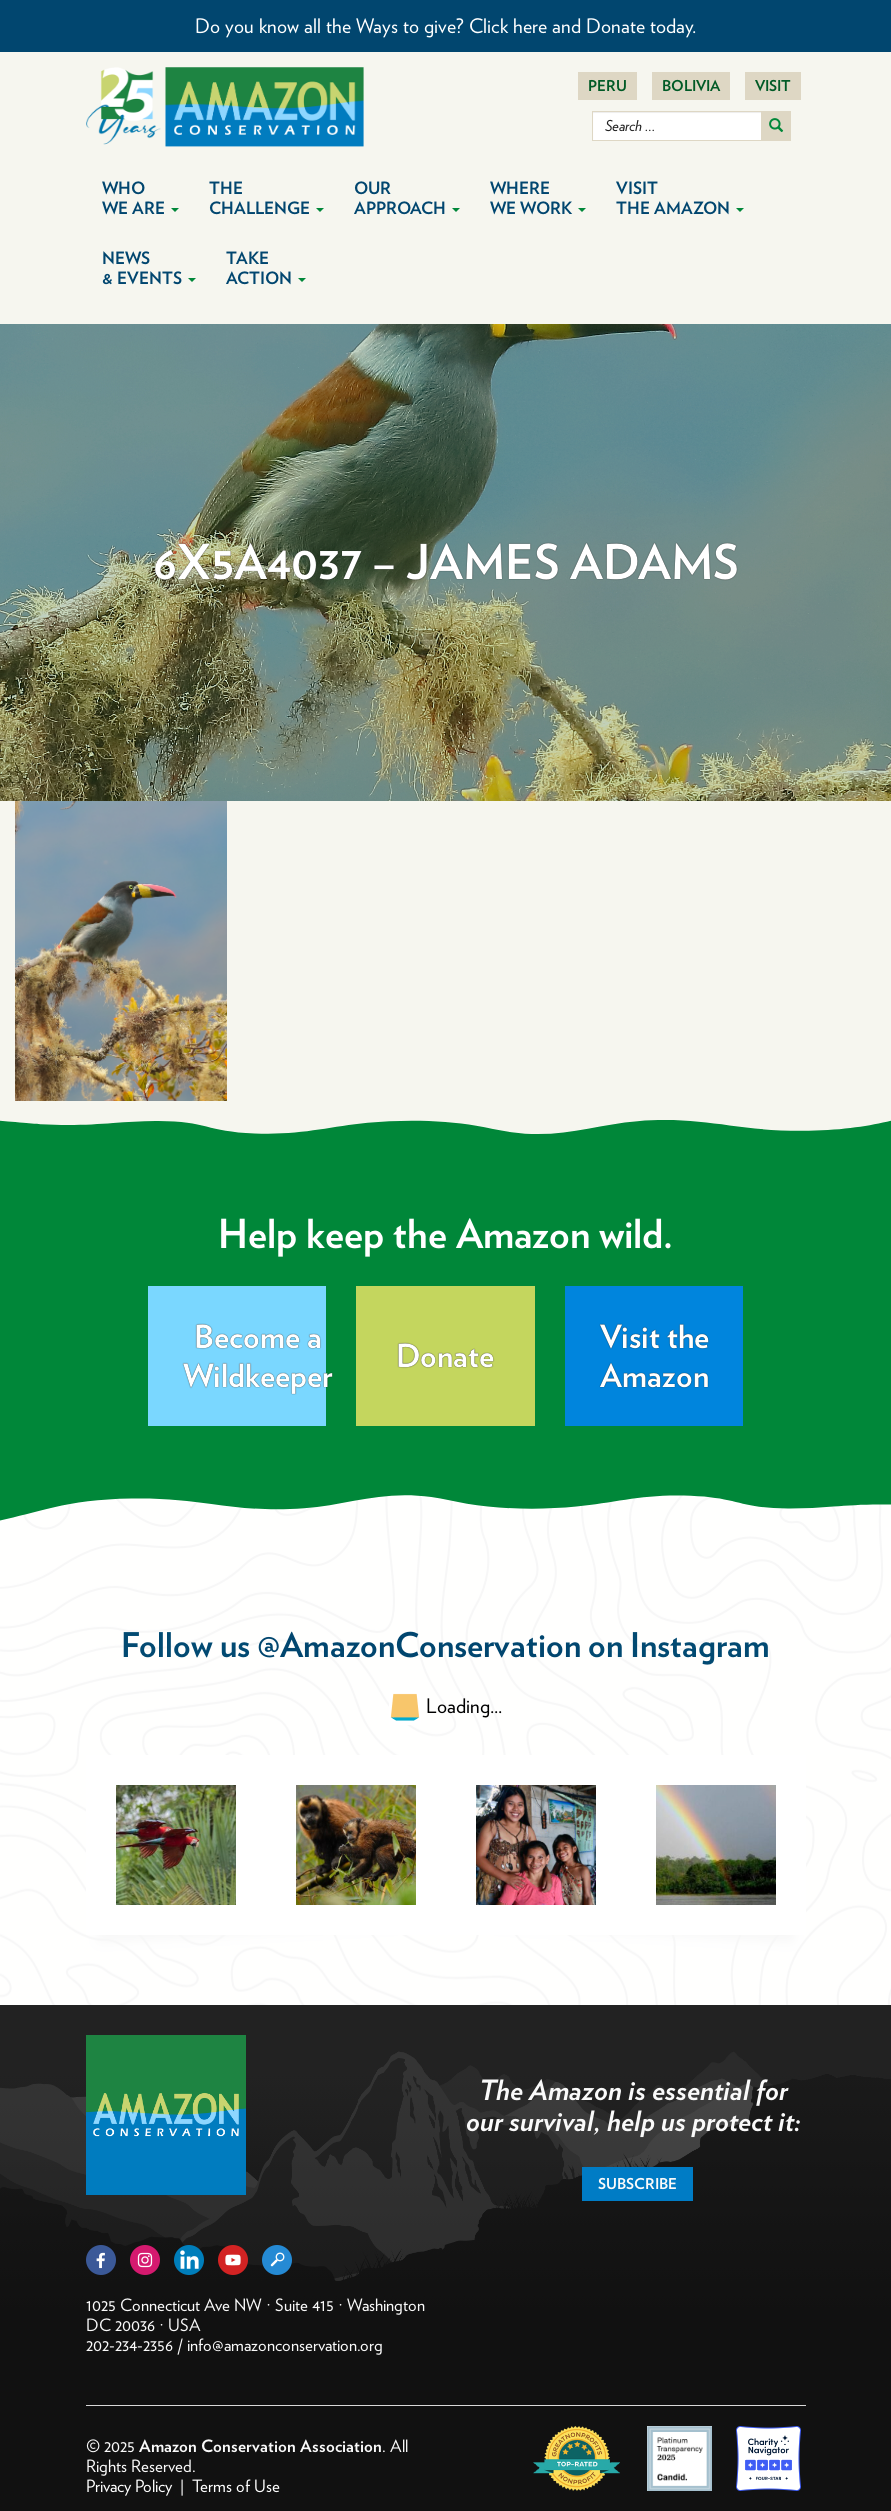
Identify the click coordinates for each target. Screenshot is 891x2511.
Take (266, 268)
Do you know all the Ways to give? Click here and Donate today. (445, 26)
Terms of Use (236, 2486)
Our (407, 198)
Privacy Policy (129, 2486)
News (149, 268)
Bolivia (691, 86)
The (266, 198)
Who (140, 198)
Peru (607, 86)
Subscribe (637, 2184)
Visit (773, 86)
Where (538, 198)
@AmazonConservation (419, 1644)
